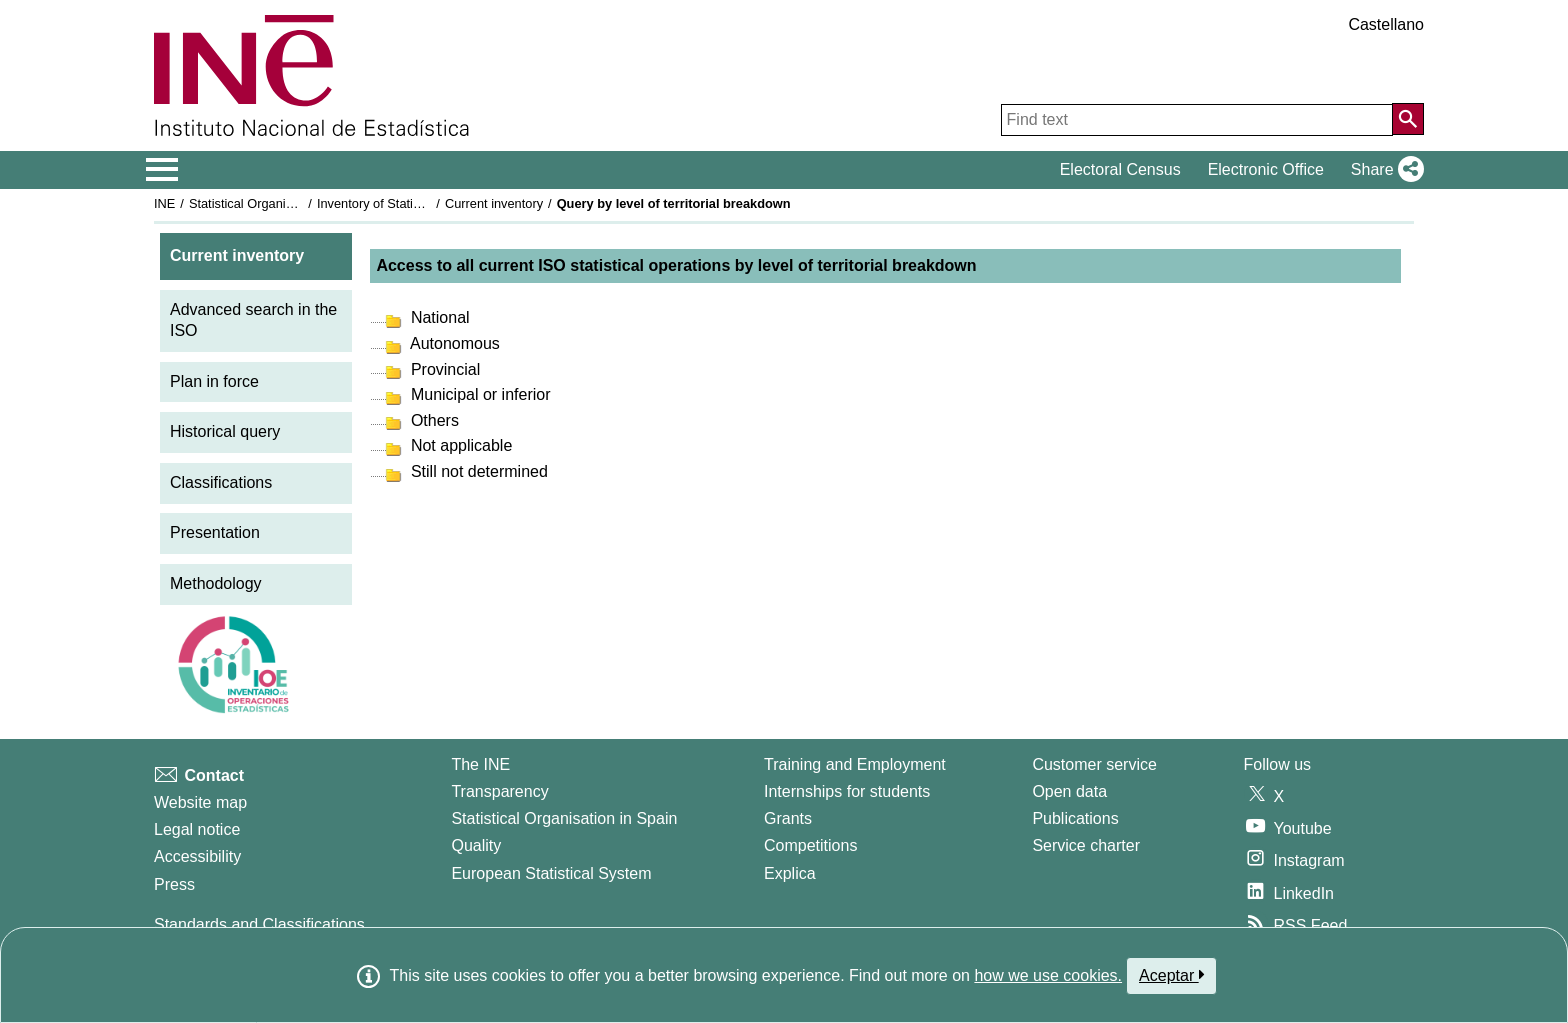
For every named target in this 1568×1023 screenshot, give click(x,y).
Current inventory (494, 203)
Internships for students (847, 791)
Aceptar (1171, 975)
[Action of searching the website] (1408, 119)
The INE (480, 764)
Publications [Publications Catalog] (1075, 818)
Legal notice (197, 829)
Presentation (215, 532)
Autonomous (452, 343)
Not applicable (459, 445)
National (437, 317)
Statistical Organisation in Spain (279, 203)
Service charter (1086, 845)
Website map (200, 802)
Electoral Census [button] (1120, 169)
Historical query (225, 431)
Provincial (443, 369)
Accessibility (197, 856)
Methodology (216, 583)
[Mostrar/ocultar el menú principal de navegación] (162, 170)
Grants (788, 818)
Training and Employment (855, 764)
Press (174, 884)
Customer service (1094, 764)
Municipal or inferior (478, 394)
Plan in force (214, 381)
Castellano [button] (1386, 24)
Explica (790, 873)
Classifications (221, 482)
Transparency (499, 791)
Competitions (810, 845)
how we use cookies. (1048, 975)
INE (164, 203)
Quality (476, 845)
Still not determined (476, 471)
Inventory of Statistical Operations (412, 203)
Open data (1069, 791)
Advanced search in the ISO (253, 320)
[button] (1383, 170)
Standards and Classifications (259, 924)
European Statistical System (551, 873)
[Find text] (1197, 120)
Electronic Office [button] (1266, 169)
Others (432, 420)
